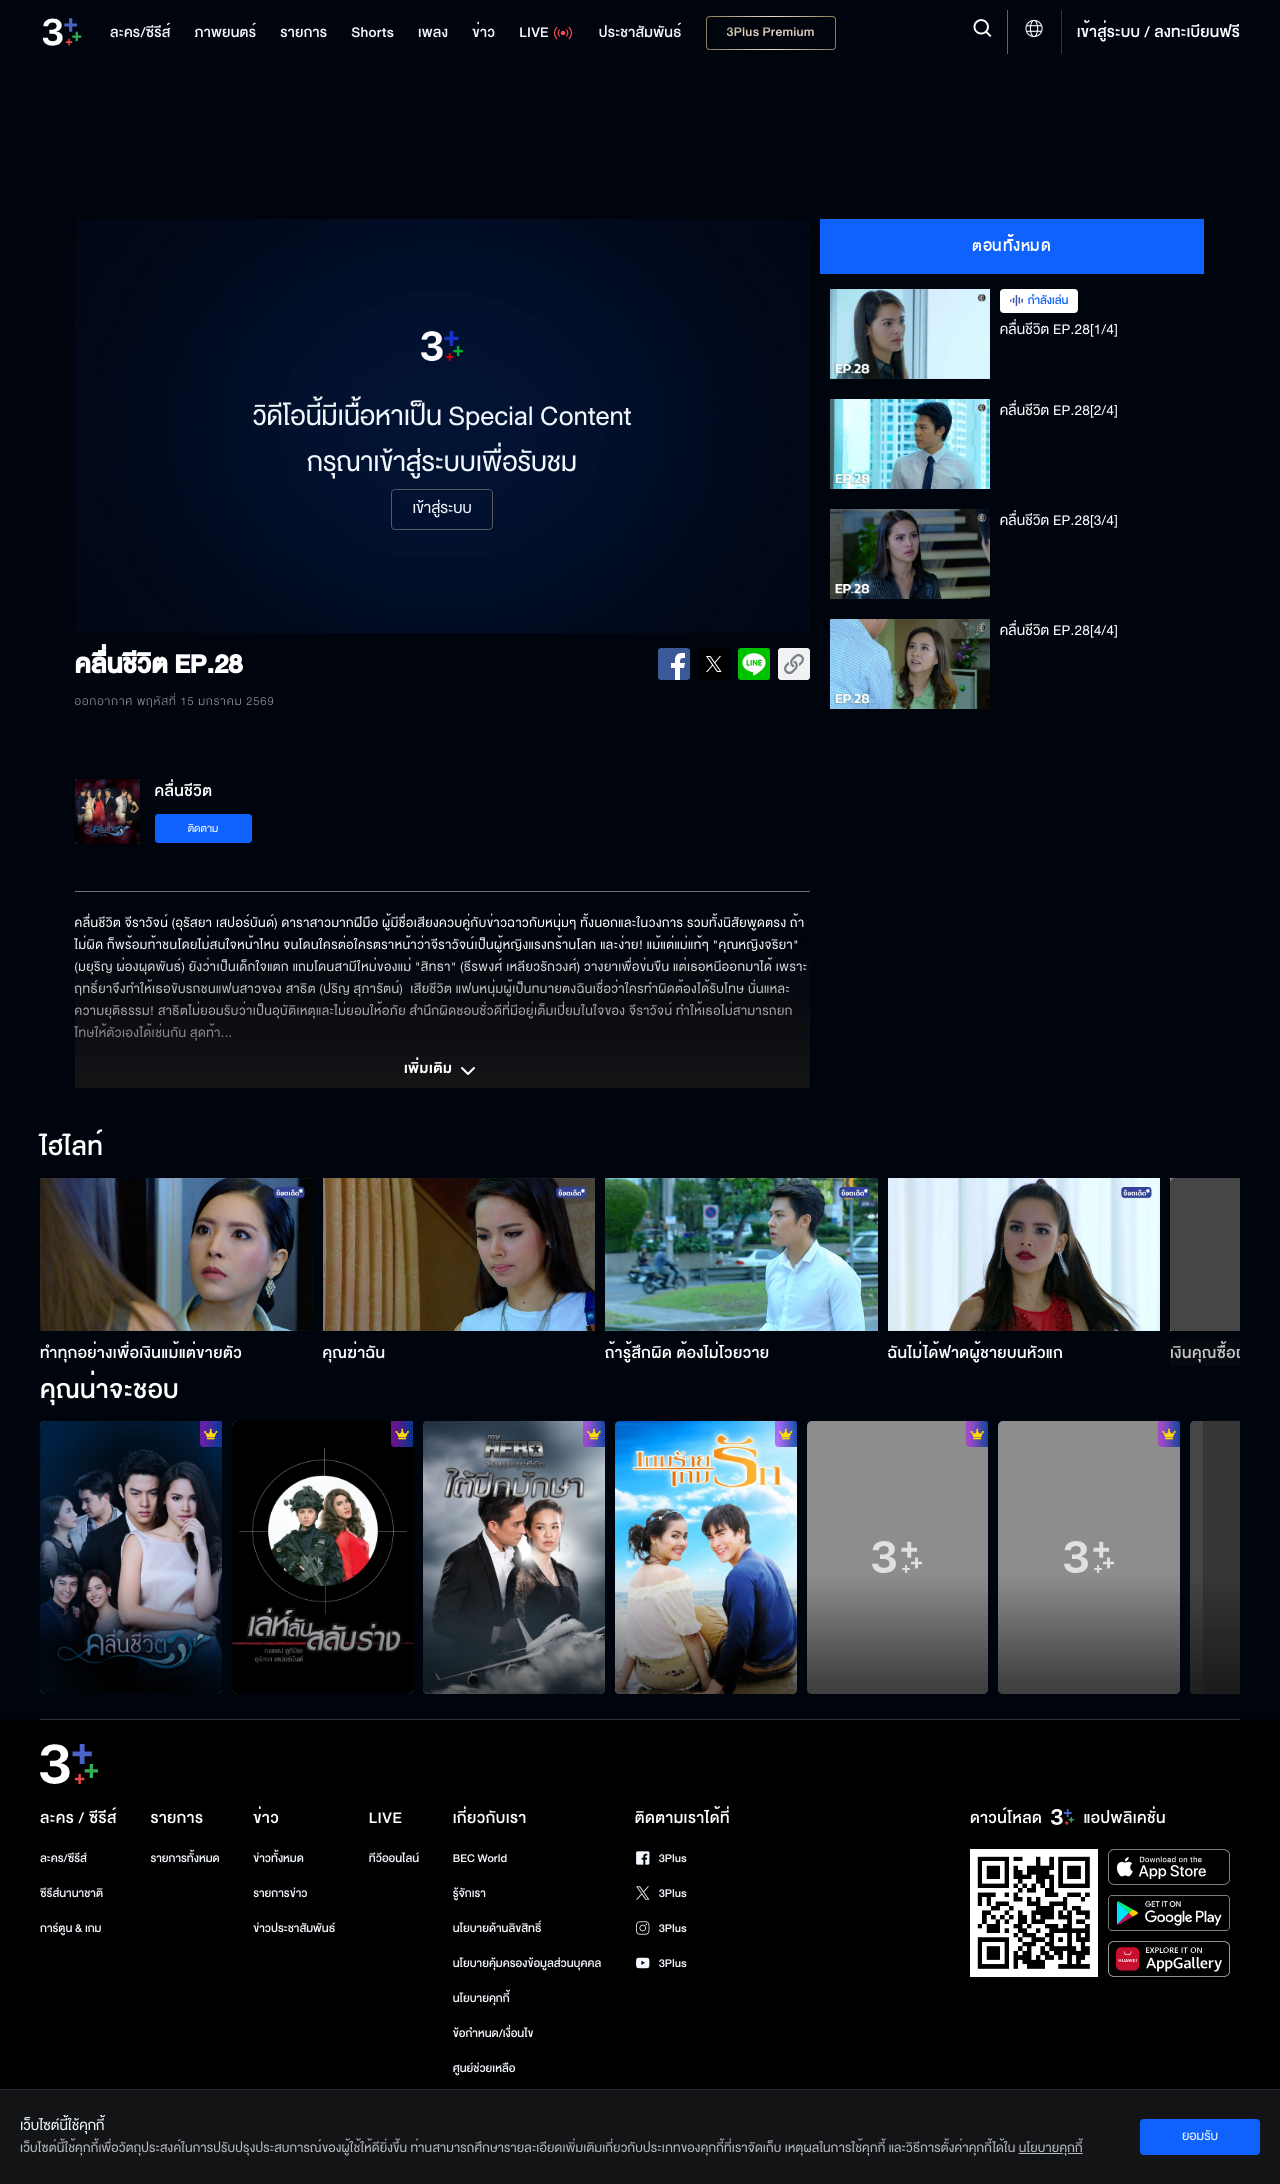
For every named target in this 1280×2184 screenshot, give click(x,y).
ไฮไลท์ (71, 1148)
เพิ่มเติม (442, 1071)
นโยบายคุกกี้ (481, 1998)
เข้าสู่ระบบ (441, 509)
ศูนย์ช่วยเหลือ (484, 2068)
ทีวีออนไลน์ (394, 1858)
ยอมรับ (1200, 2136)
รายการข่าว (280, 1893)
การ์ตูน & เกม (71, 1928)
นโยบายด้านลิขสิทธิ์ (497, 1928)
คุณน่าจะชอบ (109, 1391)
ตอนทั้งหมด (1011, 246)
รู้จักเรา (469, 1893)
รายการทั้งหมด (184, 1858)
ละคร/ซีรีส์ (63, 1858)
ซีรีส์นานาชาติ (71, 1893)
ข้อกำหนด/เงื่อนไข (493, 2033)
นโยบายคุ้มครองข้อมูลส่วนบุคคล (527, 1963)
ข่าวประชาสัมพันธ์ (294, 1928)
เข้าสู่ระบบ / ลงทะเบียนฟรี (1158, 32)
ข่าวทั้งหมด (278, 1858)
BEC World (480, 1858)
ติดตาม (203, 828)
